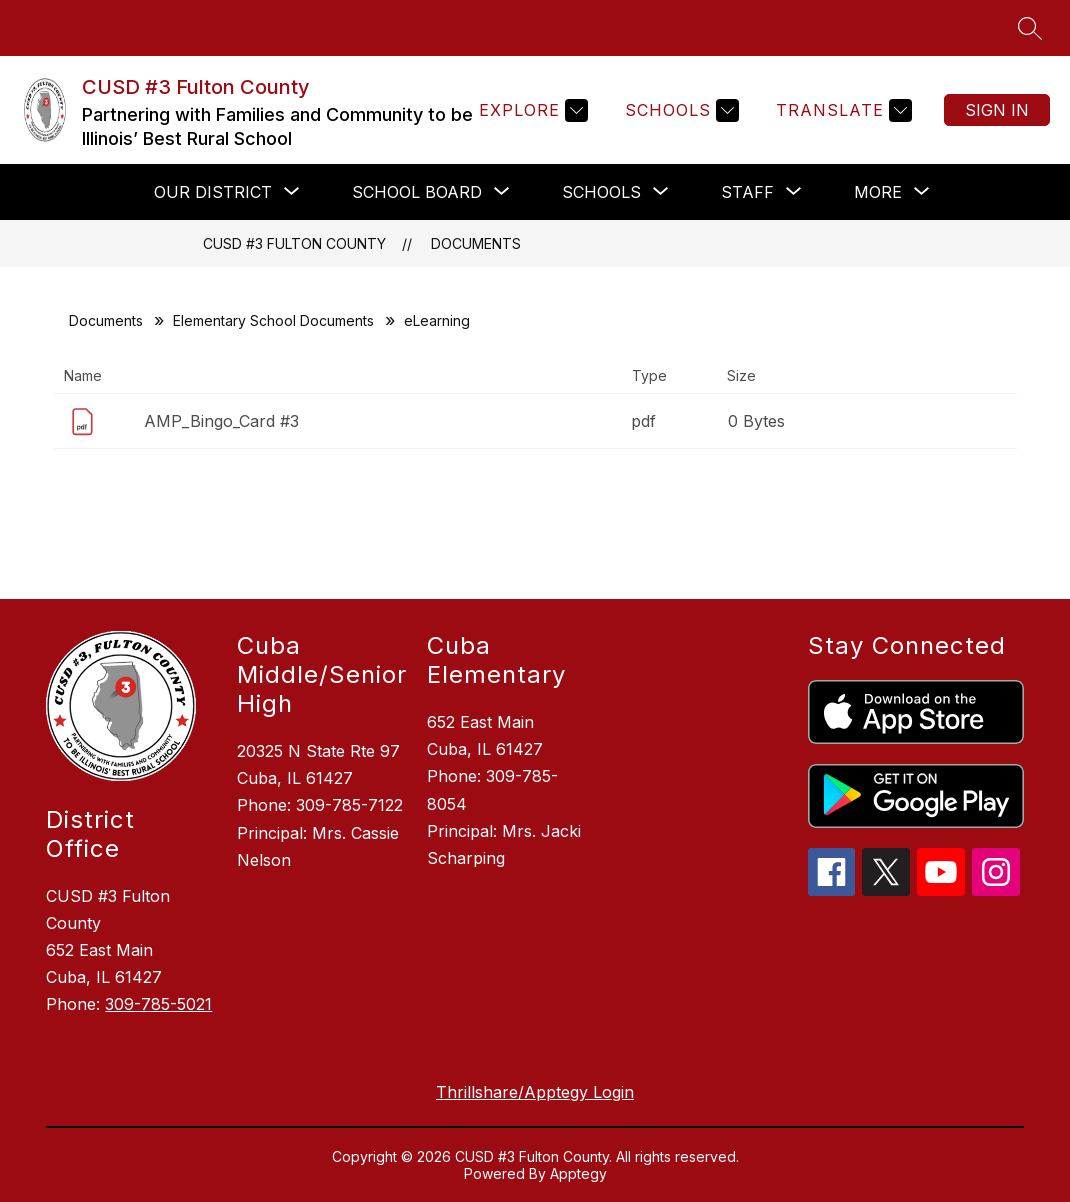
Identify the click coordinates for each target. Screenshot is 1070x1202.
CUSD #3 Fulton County (294, 243)
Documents (476, 243)
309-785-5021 (158, 1004)
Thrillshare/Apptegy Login (535, 1092)
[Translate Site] (841, 110)
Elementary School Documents (273, 320)
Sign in (997, 110)
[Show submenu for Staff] (747, 192)
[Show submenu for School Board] (417, 192)
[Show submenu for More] (878, 192)
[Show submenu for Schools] (601, 192)
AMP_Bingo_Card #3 (221, 421)
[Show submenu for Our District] (213, 192)
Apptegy (578, 1173)
